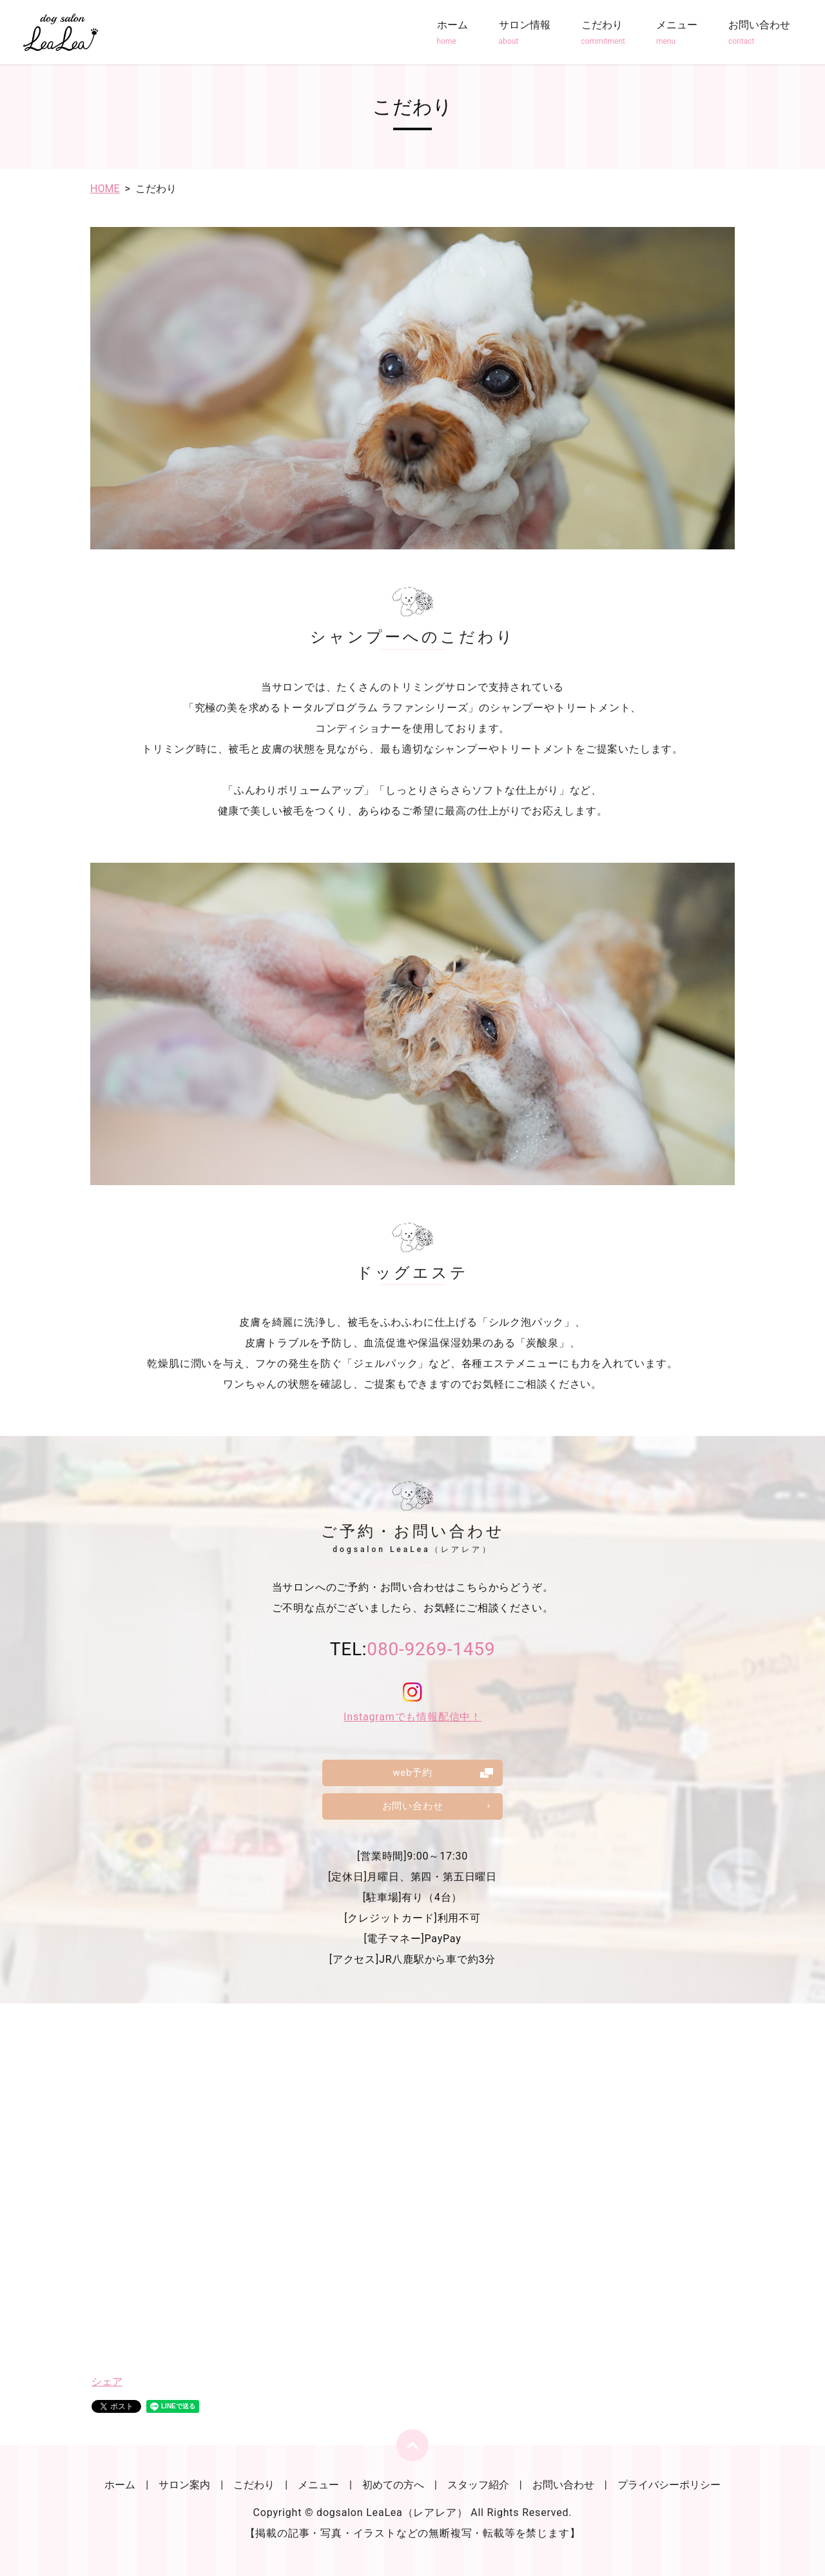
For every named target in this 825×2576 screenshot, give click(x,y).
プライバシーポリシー (669, 2485)
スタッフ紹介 (478, 2485)
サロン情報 (524, 33)
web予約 (412, 1771)
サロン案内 (184, 2485)
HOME (104, 188)
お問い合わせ (759, 33)
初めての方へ (393, 2485)
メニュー (676, 33)
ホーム (452, 33)
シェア (107, 2381)
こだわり (603, 33)
